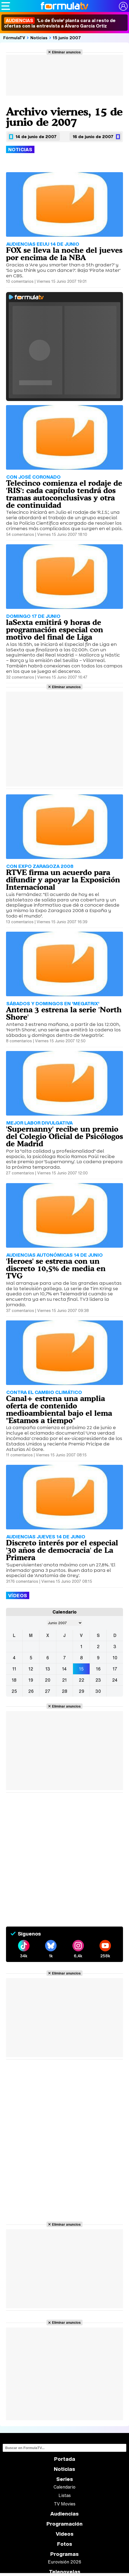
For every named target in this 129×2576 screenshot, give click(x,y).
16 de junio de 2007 (93, 136)
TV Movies (64, 2504)
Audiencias (64, 2514)
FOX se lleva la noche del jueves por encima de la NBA (64, 254)
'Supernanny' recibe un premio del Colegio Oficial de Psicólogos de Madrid (64, 1136)
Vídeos (65, 2534)
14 (64, 1669)
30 (98, 1691)
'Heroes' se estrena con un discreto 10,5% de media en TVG (55, 1268)
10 (115, 1657)
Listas (64, 2495)
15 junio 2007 (67, 38)
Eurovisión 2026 (64, 2562)
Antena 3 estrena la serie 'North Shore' (64, 1014)
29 (81, 1691)
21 (64, 1680)
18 (14, 1680)
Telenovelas (64, 2572)
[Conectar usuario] (123, 6)
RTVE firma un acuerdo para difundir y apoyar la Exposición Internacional (63, 880)
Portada (64, 2459)
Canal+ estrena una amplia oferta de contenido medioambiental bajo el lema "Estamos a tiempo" (59, 1409)
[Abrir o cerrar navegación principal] (5, 6)
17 (115, 1669)
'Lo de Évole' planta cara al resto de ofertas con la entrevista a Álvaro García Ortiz (60, 23)
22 (81, 1680)
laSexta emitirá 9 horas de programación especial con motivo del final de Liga (54, 630)
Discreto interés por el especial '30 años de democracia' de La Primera (62, 1550)
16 (98, 1669)
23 (98, 1680)
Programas (64, 2554)
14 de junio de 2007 (36, 136)
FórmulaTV (14, 38)
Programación (64, 2524)
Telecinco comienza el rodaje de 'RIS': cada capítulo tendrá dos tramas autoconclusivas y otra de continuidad (64, 494)
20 (47, 1680)
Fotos (64, 2544)
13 (47, 1669)
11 (14, 1669)
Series (64, 2479)
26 (31, 1691)
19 (30, 1680)
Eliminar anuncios (66, 52)
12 (30, 1669)
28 (64, 1691)
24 (115, 1680)
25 (14, 1691)
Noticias (39, 38)
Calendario (64, 2487)
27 (47, 1691)
